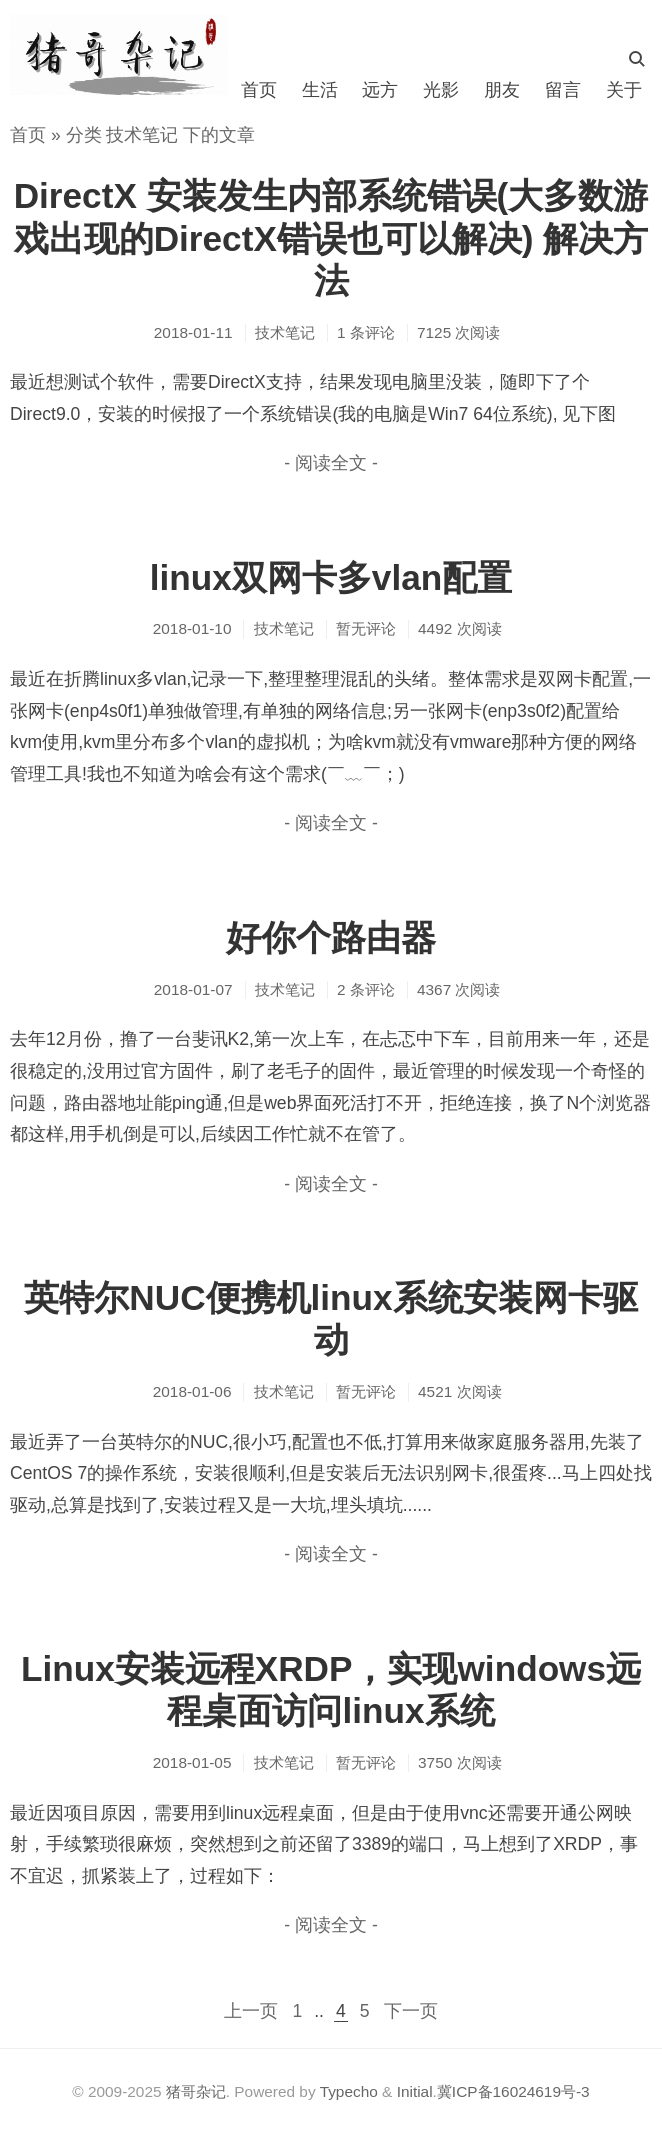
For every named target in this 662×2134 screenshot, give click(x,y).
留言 (563, 90)
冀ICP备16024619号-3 (513, 2091)
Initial (415, 2091)
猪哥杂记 (196, 2091)
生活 (320, 90)
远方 (380, 90)
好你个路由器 (331, 937)
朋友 (502, 90)
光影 (441, 90)
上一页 (251, 2011)
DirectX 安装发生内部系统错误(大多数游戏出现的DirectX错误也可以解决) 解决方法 (331, 237)
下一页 (411, 2011)
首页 (259, 90)
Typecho (349, 2091)
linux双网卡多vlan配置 (331, 577)
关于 (624, 90)
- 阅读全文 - (331, 463)
